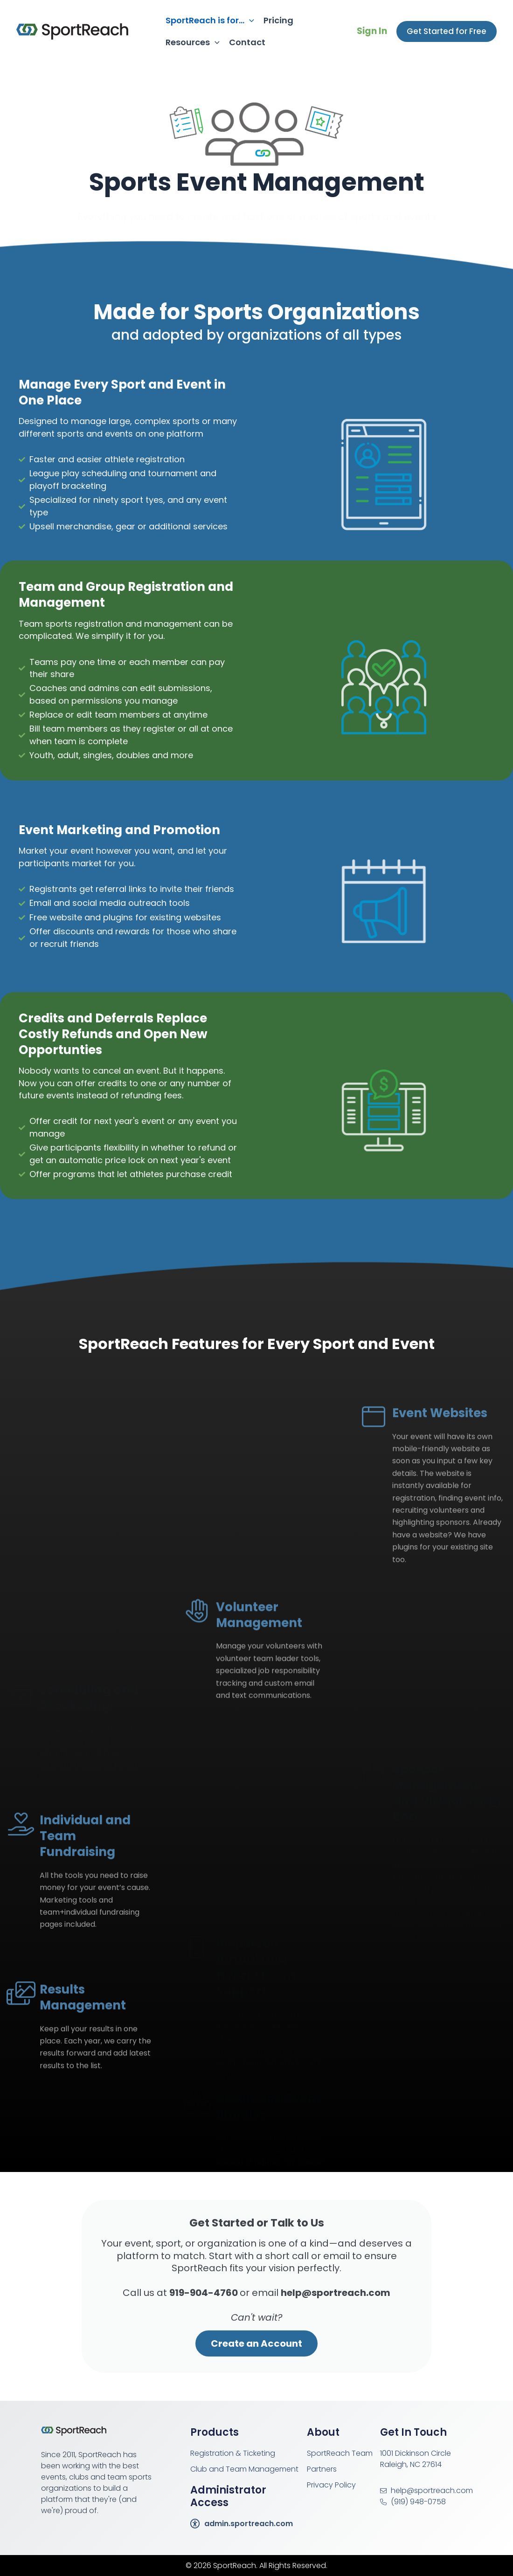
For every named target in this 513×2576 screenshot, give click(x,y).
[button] (446, 31)
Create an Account (256, 2343)
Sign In (372, 31)
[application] (249, 20)
